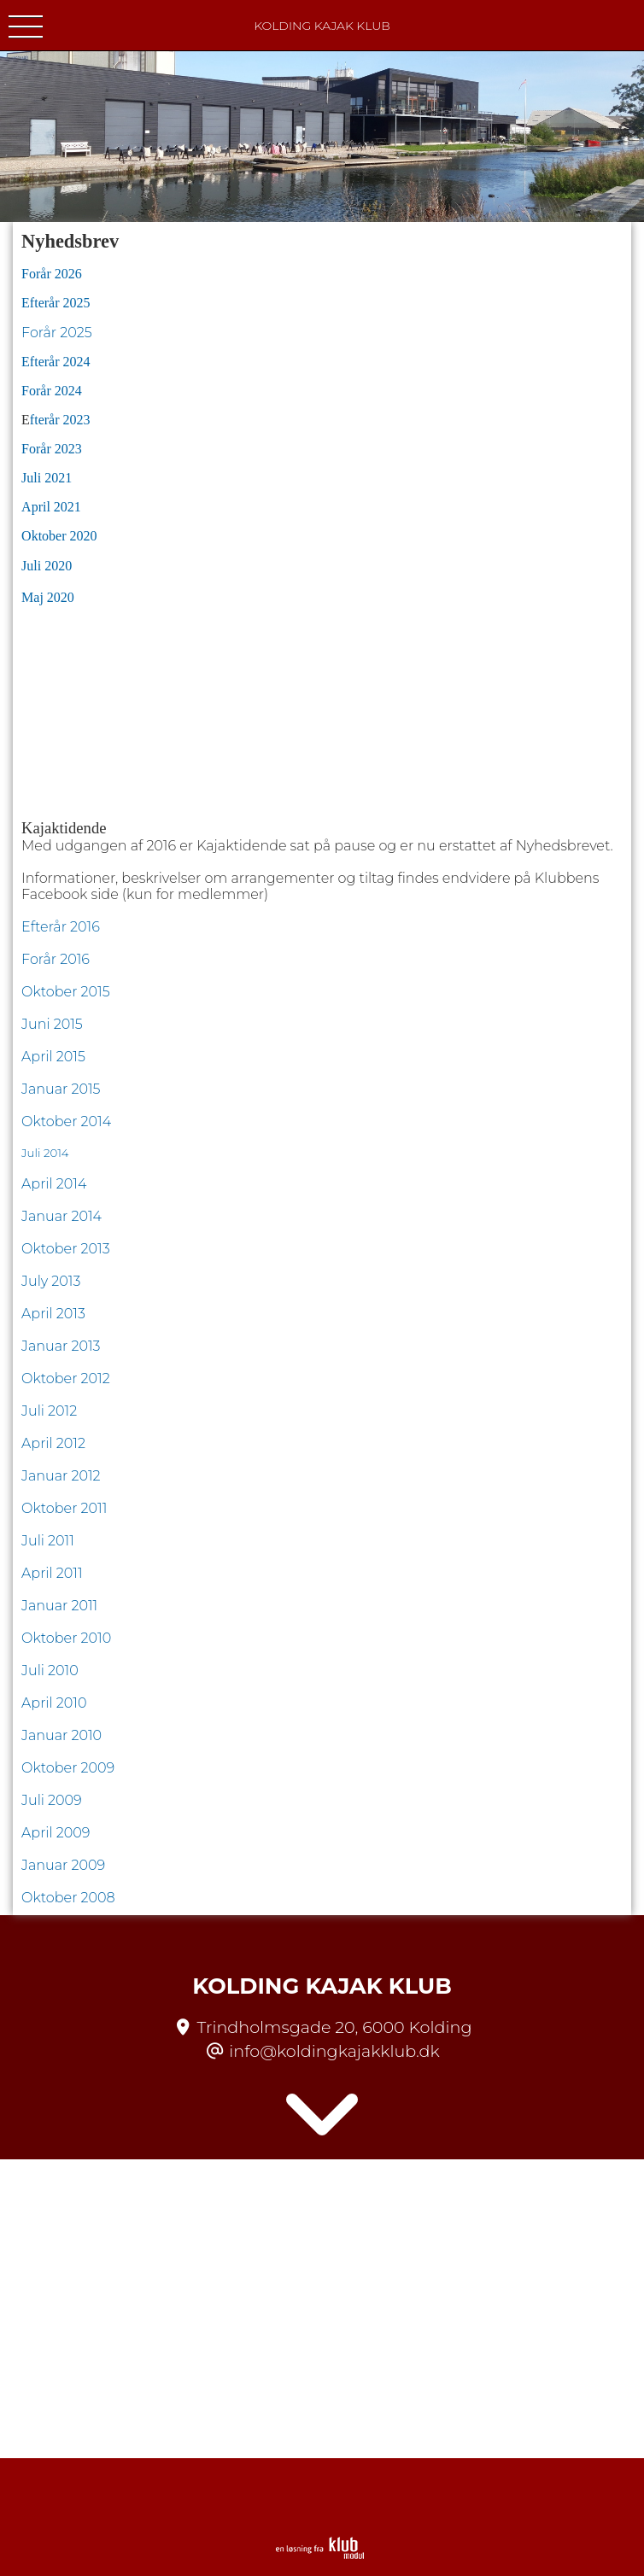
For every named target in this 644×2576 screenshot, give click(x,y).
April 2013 (53, 1314)
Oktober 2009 (67, 1768)
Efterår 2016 (60, 927)
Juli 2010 (50, 1670)
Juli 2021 (46, 477)
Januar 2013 (60, 1346)
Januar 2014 (63, 1216)
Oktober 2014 (66, 1121)
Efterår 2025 (55, 302)
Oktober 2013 (65, 1249)
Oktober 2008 (68, 1898)
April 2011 (52, 1573)
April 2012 (53, 1443)
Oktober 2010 (66, 1638)
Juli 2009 (51, 1800)
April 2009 (55, 1833)
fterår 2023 (60, 419)
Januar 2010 (61, 1735)
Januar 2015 (62, 1089)
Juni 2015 (52, 1024)
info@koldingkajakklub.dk (334, 2051)
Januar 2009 (63, 1865)
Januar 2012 (61, 1476)
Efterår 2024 (55, 361)
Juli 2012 (49, 1411)
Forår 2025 (56, 332)
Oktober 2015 (65, 992)
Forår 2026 (51, 273)
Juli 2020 (46, 565)
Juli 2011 (47, 1541)
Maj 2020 (49, 597)
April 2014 (53, 1184)
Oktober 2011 (64, 1508)
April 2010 (53, 1703)
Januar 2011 (59, 1606)
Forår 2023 (51, 448)
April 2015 (55, 1057)
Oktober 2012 (65, 1378)
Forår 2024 (51, 390)
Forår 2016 (55, 959)
